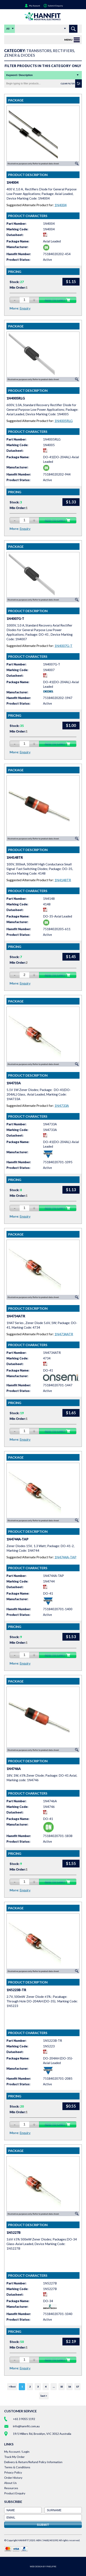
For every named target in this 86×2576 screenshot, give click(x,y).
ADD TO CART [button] (57, 300)
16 (69, 2386)
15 (61, 2386)
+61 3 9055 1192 (24, 2419)
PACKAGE (16, 100)
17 (77, 2386)
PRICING (14, 271)
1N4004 (60, 205)
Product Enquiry (14, 2493)
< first (12, 2386)
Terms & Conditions (17, 2467)
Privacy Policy (13, 2472)
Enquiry (25, 308)
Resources (11, 2488)
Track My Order (14, 2457)
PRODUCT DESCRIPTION (28, 175)
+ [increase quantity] (34, 300)
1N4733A (61, 1105)
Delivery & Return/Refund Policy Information (33, 2462)
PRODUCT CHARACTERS (27, 216)
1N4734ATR (63, 1334)
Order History (13, 2477)
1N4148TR (62, 880)
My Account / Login (16, 2451)
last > (43, 2395)
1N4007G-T (63, 646)
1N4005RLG (63, 421)
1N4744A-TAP (65, 1557)
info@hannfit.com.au (26, 2426)
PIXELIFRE (51, 2566)
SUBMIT (43, 2524)
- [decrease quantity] (14, 300)
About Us (10, 2483)
